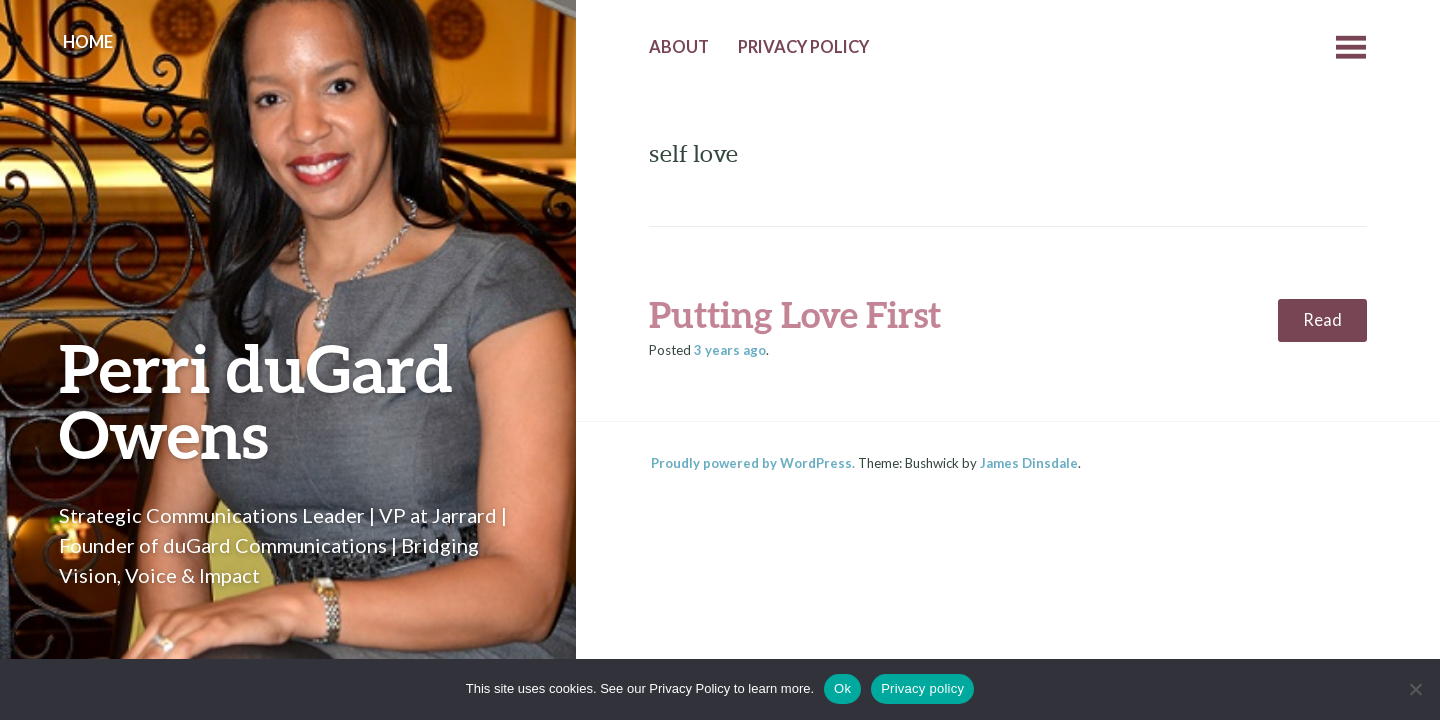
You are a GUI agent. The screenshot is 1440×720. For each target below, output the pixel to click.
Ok (842, 688)
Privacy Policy (803, 47)
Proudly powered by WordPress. (753, 463)
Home (88, 42)
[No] (1415, 689)
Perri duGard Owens (256, 400)
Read (1322, 320)
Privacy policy (922, 688)
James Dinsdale (1029, 463)
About (679, 47)
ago (730, 350)
